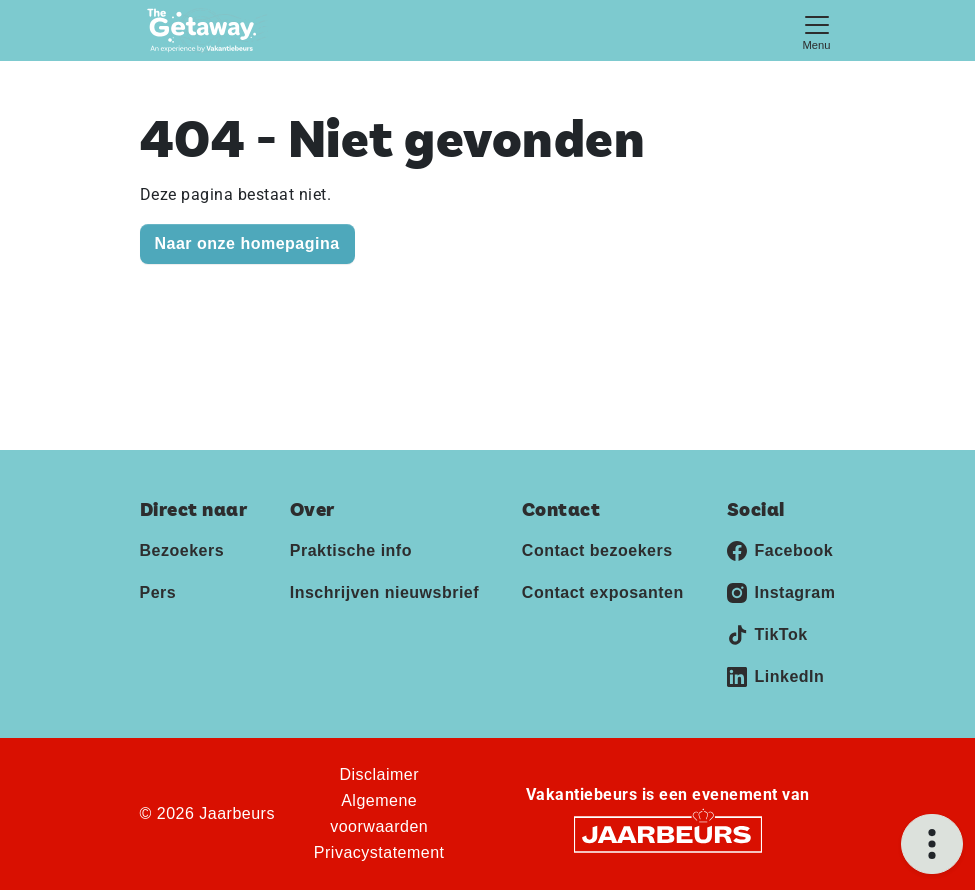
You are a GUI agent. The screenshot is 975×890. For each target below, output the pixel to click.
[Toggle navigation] (817, 30)
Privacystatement (379, 852)
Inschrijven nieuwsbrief (384, 592)
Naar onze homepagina (247, 243)
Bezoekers (182, 550)
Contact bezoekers (597, 550)
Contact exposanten (603, 592)
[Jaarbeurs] (668, 833)
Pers (158, 592)
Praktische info (351, 550)
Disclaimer (379, 774)
